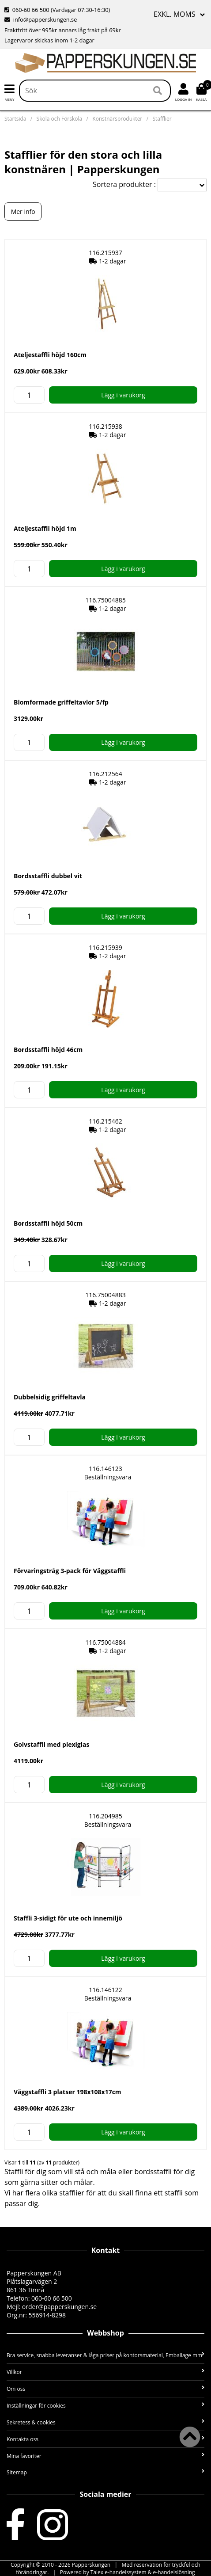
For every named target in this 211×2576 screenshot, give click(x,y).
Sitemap (105, 2472)
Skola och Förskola (60, 118)
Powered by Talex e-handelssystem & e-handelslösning (127, 2572)
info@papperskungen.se (40, 19)
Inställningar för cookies (105, 2405)
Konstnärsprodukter (117, 118)
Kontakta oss (105, 2439)
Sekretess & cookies (105, 2422)
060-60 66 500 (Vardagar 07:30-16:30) (57, 10)
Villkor (105, 2372)
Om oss (105, 2389)
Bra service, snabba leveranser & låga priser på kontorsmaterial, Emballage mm (105, 2355)
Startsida (15, 118)
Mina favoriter (105, 2456)
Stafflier (161, 118)
